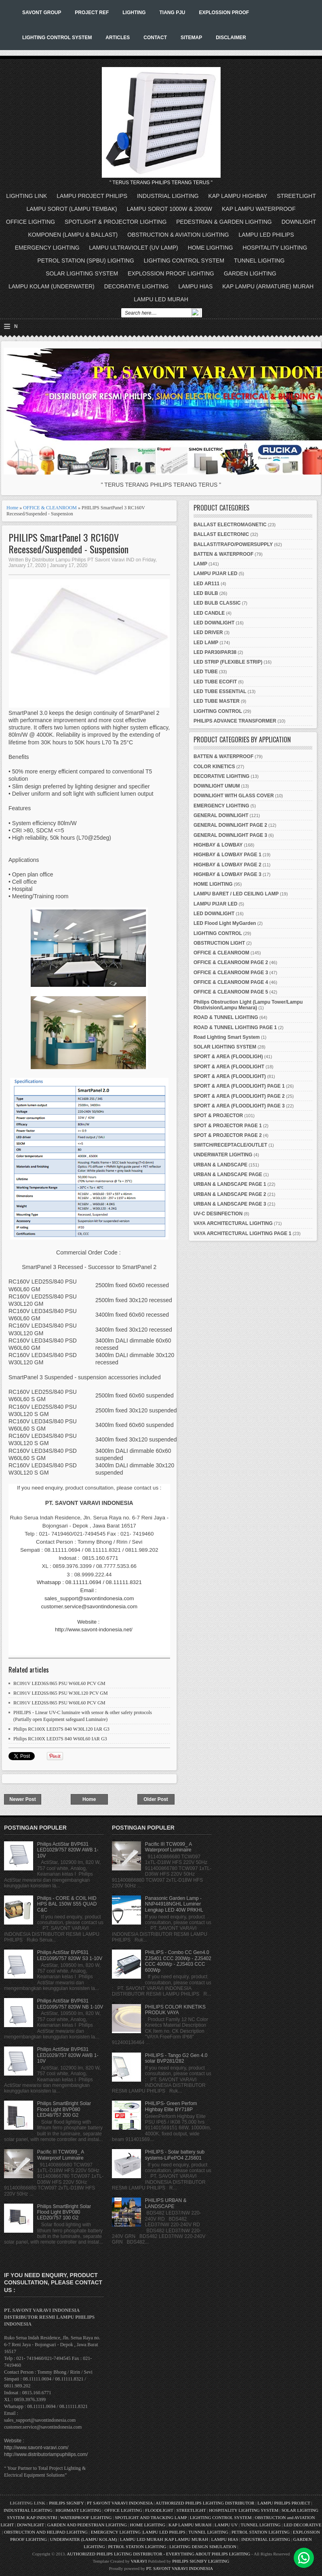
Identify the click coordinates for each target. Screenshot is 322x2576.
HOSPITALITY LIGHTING (275, 247)
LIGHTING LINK (26, 196)
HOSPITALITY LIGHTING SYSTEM (243, 2510)
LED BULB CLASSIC (217, 603)
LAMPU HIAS (196, 286)
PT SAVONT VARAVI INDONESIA (120, 2502)
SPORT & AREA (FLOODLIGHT (229, 1066)
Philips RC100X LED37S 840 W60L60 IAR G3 (60, 1739)
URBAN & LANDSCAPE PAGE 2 (230, 1194)
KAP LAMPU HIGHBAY (237, 196)
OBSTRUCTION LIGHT (219, 943)
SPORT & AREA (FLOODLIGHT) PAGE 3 (239, 1106)
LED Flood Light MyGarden (225, 923)
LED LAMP (206, 642)
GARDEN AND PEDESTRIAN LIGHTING (87, 2524)
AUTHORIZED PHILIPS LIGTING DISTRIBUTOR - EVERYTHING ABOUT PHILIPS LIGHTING (158, 2553)
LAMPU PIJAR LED (216, 573)
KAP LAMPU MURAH (190, 2524)
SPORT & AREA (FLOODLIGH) (228, 1056)
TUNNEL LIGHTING (259, 260)
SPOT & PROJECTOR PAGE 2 (228, 1135)
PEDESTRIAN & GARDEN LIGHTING (223, 222)
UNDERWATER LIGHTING (223, 1155)
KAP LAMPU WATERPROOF (259, 209)
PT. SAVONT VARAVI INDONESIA (179, 2568)
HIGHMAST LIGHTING (78, 2510)
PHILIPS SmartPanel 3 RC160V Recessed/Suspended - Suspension (68, 543)
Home (12, 508)
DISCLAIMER (231, 37)
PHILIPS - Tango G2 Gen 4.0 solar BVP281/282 (176, 2058)
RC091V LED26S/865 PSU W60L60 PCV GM (59, 1703)
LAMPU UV (226, 2524)
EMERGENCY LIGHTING (47, 247)
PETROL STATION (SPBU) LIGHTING (86, 260)
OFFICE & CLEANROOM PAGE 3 (231, 972)
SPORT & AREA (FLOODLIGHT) (230, 1076)
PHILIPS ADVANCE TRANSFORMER (235, 721)
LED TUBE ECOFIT (215, 682)
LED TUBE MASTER (217, 701)
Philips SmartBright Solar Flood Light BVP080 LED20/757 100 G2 (64, 2212)
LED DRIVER (208, 632)
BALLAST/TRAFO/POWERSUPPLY (233, 544)
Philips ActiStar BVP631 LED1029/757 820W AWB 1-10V (68, 1850)
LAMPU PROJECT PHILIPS (92, 196)
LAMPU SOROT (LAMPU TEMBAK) (71, 209)
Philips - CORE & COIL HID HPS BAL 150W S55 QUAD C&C (67, 1904)
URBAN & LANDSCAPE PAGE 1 (230, 1184)
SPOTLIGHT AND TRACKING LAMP (151, 2517)
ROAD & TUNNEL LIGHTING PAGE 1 (235, 1027)
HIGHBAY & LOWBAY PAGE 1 (227, 854)
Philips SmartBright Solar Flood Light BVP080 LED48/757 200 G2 (64, 2109)
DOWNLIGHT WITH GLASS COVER (234, 795)
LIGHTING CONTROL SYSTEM (57, 37)
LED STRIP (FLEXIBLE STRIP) (228, 662)
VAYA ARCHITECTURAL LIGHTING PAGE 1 (242, 1233)
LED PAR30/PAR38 (215, 652)
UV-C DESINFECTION (218, 1214)
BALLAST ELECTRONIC (221, 534)
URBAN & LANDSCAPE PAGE (228, 1174)
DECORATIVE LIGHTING (136, 286)
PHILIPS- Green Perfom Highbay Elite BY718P (171, 2106)
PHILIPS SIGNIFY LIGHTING (200, 2561)
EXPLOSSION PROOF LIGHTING (171, 273)
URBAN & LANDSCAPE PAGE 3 (230, 1204)
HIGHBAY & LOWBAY (218, 845)
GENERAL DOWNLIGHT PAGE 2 (230, 825)
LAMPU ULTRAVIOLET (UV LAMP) (133, 247)
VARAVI (139, 2561)
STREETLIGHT (296, 196)
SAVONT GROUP (41, 12)
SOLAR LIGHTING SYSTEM (82, 273)
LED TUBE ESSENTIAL (220, 691)
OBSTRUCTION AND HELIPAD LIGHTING (46, 2532)
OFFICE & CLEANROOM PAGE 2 (231, 962)
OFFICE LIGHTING (30, 222)
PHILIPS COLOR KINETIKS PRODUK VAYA (175, 2009)
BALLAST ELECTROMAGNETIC (230, 524)
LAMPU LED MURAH (161, 299)
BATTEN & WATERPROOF (223, 554)
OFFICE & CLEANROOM (50, 508)
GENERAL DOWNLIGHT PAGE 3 (230, 835)
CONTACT (155, 37)
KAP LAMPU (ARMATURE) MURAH (268, 286)
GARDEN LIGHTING (250, 273)
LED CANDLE (209, 613)
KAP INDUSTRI (42, 2517)
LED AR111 (206, 583)
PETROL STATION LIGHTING (261, 2532)
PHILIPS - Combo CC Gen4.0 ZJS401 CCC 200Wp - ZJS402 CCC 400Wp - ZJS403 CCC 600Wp (178, 1961)
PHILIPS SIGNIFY (67, 2502)
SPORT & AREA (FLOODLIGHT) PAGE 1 (239, 1086)
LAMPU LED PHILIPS (266, 234)
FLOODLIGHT (159, 2510)
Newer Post (22, 1799)
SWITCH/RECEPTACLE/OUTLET (230, 1145)
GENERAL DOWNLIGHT (221, 815)
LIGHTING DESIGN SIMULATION (202, 2546)
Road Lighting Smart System (227, 1037)
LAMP (200, 564)
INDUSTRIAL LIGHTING (168, 196)
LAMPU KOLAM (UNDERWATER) (51, 286)
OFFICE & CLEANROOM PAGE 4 (231, 982)
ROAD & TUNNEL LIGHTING (226, 1017)
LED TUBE (206, 671)
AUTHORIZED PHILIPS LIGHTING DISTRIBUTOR (205, 2502)
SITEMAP (191, 37)
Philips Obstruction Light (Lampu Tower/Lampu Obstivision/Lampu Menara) (248, 1005)
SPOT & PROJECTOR (218, 1115)
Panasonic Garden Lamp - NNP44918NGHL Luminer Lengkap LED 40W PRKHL (174, 1904)
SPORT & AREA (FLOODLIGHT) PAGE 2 (239, 1096)
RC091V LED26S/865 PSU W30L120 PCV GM (60, 1693)
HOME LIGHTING (210, 247)
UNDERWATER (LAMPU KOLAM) (83, 2539)
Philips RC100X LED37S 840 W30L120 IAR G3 (61, 1729)
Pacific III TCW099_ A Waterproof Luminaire (60, 2154)
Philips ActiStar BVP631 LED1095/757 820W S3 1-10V (69, 1955)
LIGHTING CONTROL (218, 711)
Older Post (155, 1799)
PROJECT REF (92, 12)
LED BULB (206, 593)
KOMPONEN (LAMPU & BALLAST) (73, 234)
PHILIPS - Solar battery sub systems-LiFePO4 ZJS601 (174, 2154)
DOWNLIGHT (299, 222)
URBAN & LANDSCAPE (220, 1165)
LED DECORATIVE (302, 2524)
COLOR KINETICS (214, 766)
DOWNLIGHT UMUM (217, 786)
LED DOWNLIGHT (214, 623)
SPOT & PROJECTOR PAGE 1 (228, 1125)
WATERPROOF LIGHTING (86, 2517)
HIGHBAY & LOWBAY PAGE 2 (227, 865)
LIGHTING (133, 12)
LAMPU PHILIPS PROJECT (284, 2502)
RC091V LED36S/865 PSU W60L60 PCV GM (59, 1683)
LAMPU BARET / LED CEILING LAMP (236, 894)
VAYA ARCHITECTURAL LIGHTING (233, 1223)
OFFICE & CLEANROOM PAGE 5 (231, 992)
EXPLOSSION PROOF (224, 12)
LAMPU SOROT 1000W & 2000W (169, 209)
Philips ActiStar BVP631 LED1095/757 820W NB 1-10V (70, 2003)
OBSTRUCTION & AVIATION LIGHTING (178, 234)
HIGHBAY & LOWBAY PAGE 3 (227, 874)
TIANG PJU (172, 12)
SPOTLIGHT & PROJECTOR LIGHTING (115, 222)
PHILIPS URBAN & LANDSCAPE (166, 2203)
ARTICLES (117, 37)
